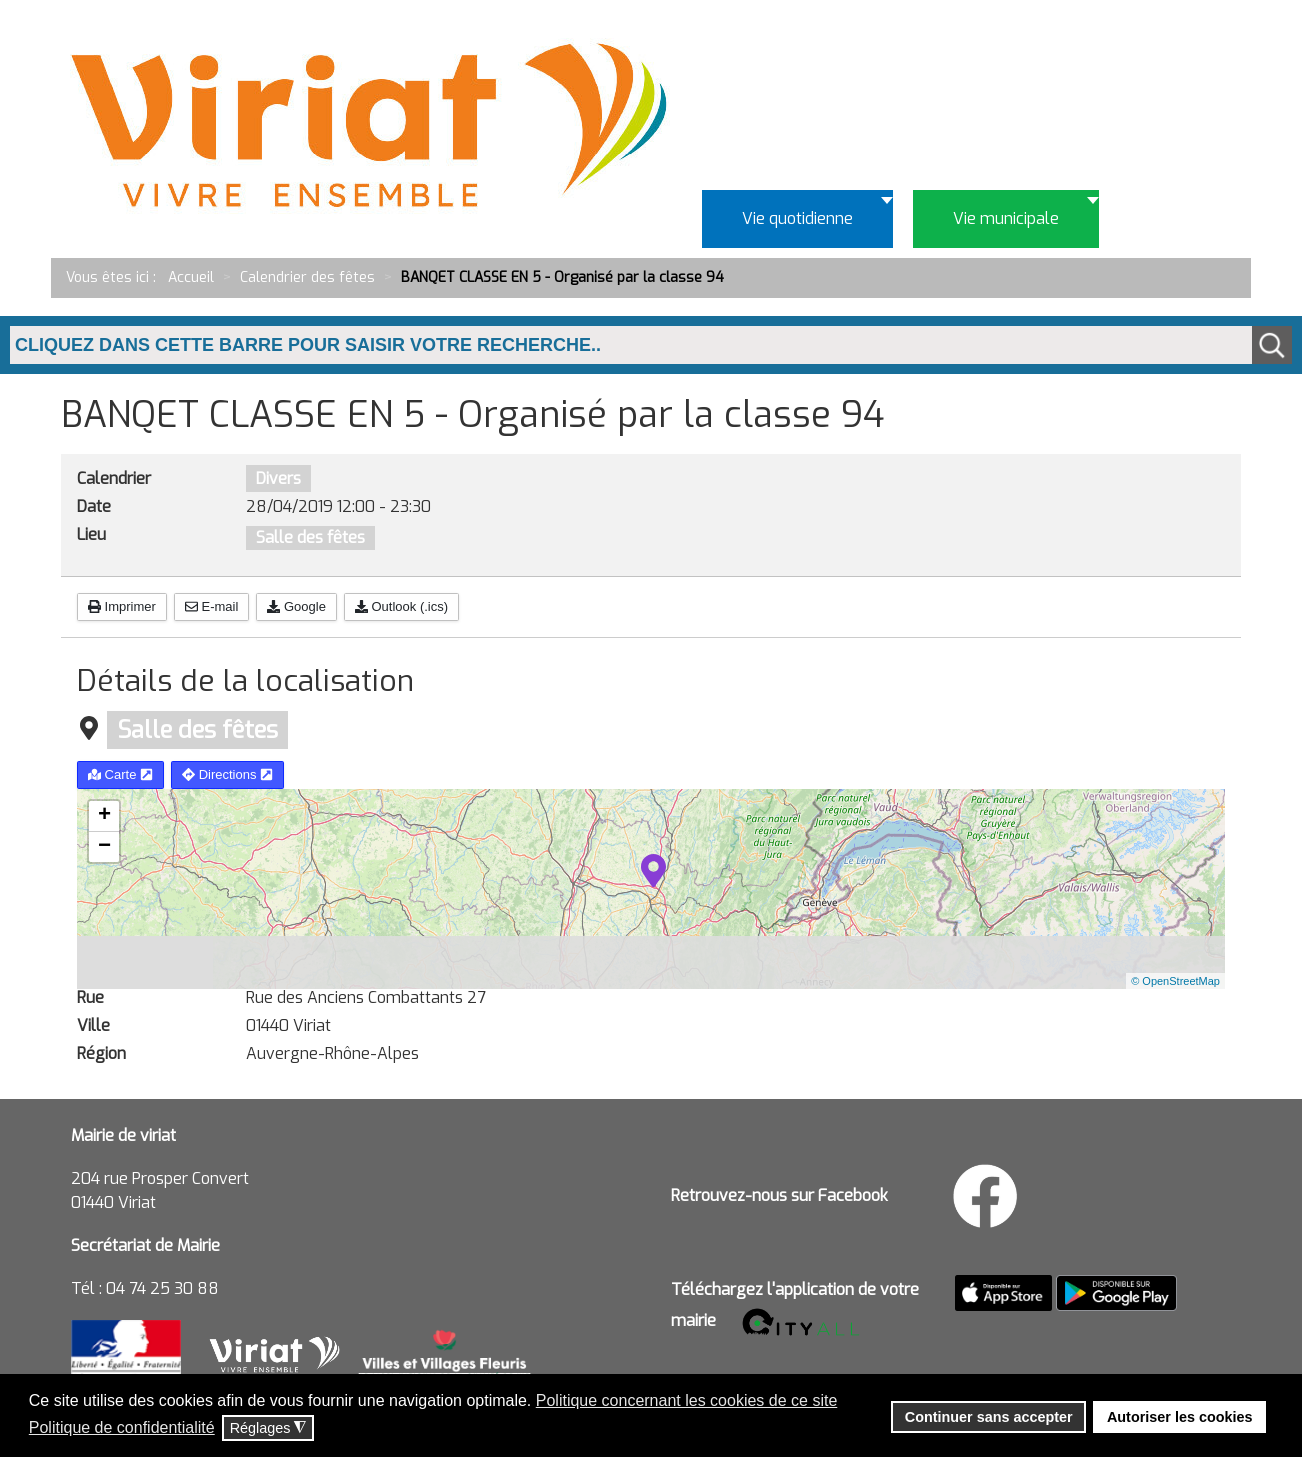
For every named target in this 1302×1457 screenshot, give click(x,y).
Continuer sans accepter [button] (989, 1417)
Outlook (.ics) (401, 606)
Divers (278, 478)
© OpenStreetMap (1175, 981)
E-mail (211, 606)
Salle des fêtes (310, 537)
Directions (227, 774)
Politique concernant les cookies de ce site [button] (687, 1400)
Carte (120, 774)
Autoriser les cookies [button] (1180, 1417)
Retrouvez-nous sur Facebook (779, 1195)
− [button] (104, 847)
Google (296, 606)
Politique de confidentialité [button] (122, 1427)
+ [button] (104, 816)
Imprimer (122, 606)
